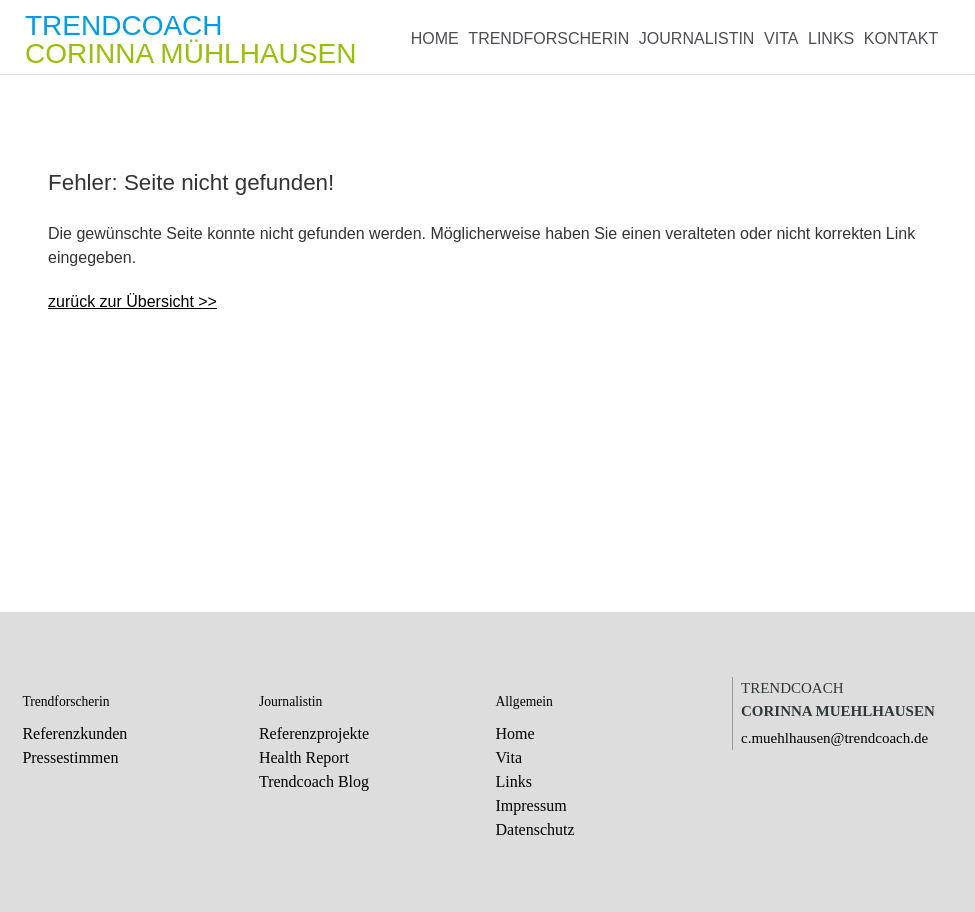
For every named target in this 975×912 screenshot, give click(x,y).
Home (435, 38)
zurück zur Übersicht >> (132, 301)
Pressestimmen (70, 757)
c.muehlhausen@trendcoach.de (834, 738)
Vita (781, 38)
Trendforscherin (548, 38)
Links (831, 38)
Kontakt (901, 38)
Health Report (304, 757)
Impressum (530, 805)
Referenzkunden (74, 733)
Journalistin (697, 38)
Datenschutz (534, 829)
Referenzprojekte (314, 733)
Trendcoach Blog (314, 781)
